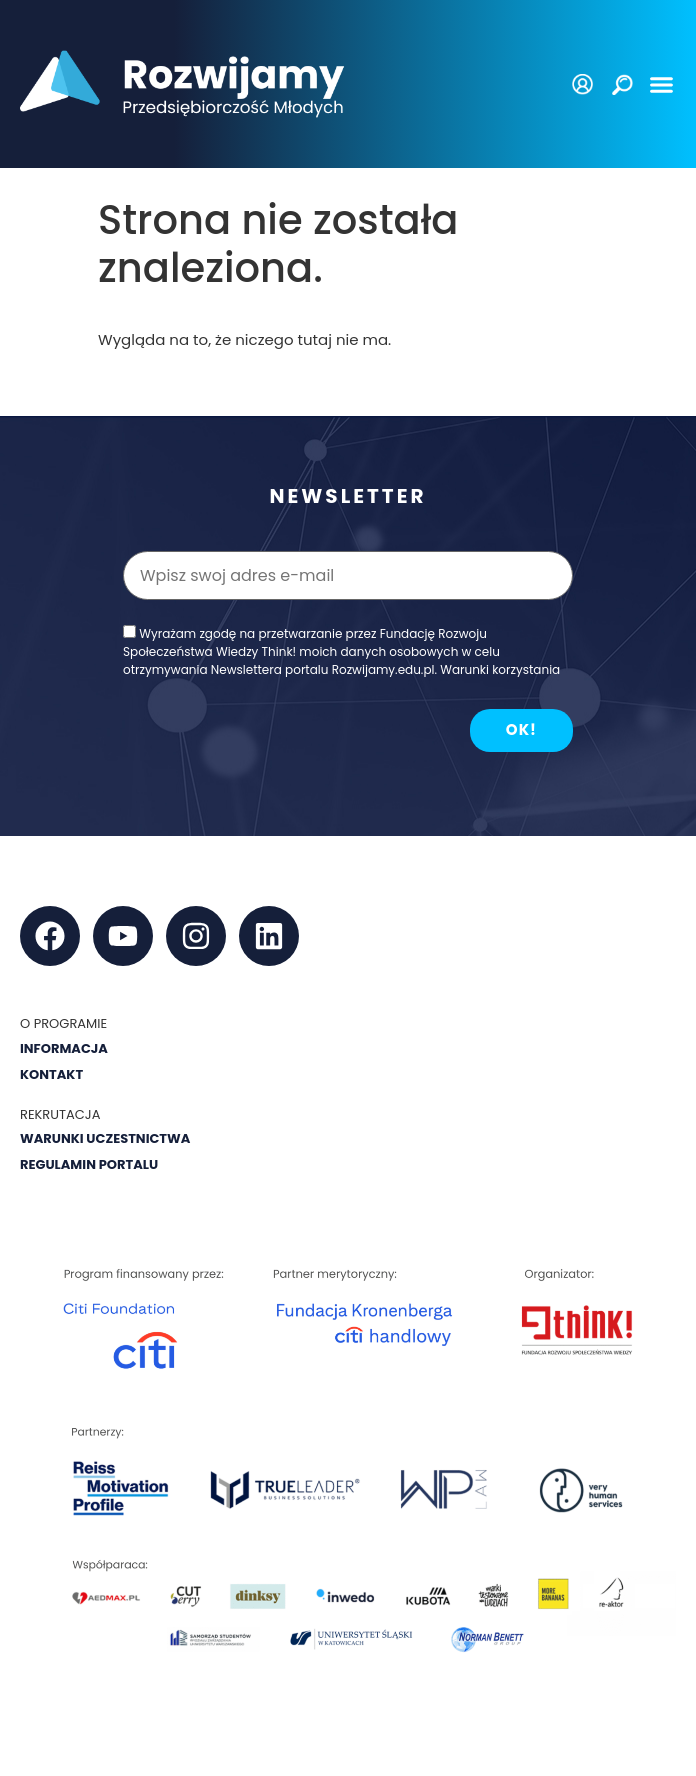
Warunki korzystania (500, 669)
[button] (662, 84)
